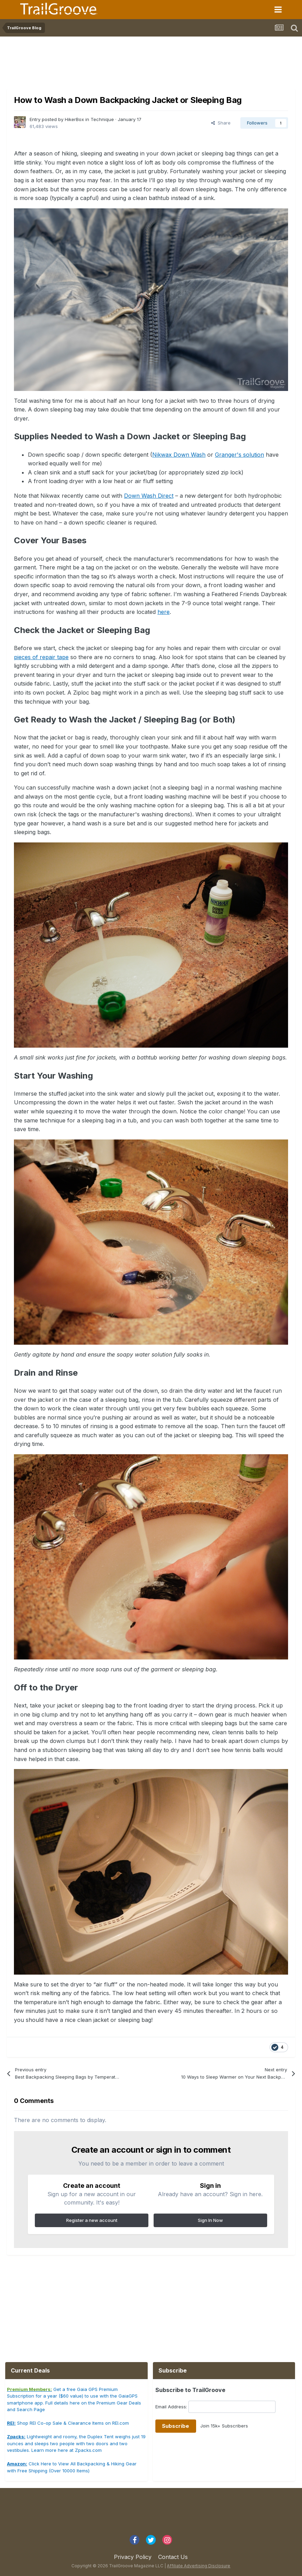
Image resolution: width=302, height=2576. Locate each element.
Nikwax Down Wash (179, 454)
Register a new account (91, 2220)
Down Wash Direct (148, 495)
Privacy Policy (133, 2556)
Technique (102, 119)
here (163, 611)
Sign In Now (210, 2220)
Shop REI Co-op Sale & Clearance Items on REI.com (68, 2423)
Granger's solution (239, 454)
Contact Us (173, 2556)
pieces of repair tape (41, 657)
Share (221, 123)
